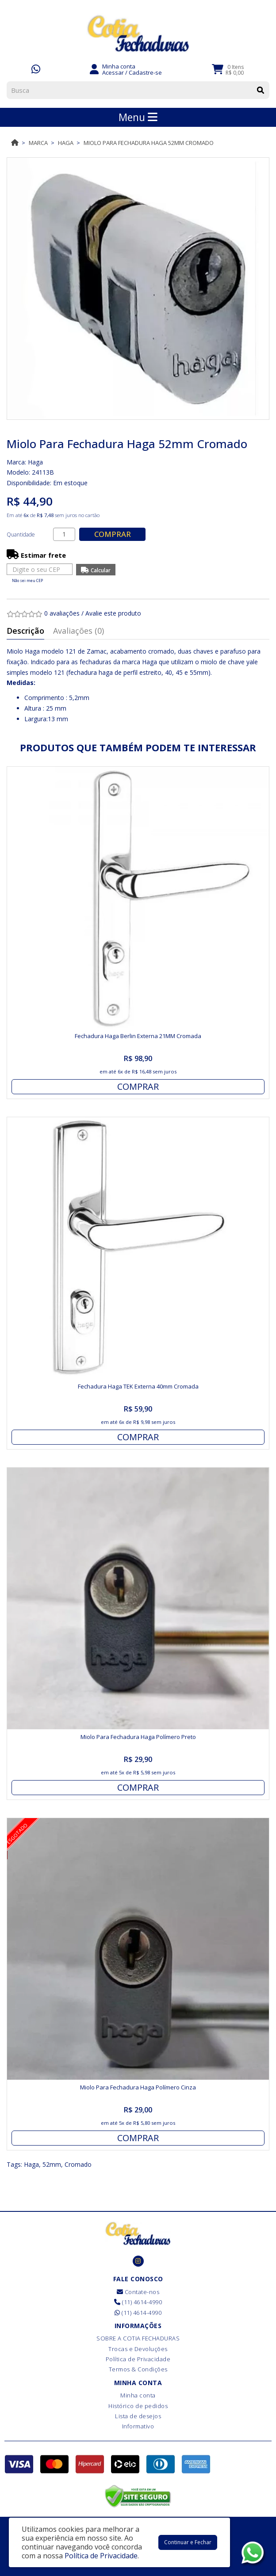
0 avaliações (62, 613)
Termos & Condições (138, 2369)
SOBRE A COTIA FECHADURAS (138, 2338)
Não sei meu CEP (27, 580)
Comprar (112, 534)
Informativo (138, 2426)
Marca (38, 143)
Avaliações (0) (78, 630)
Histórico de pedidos (138, 2406)
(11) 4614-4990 (138, 2302)
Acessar (113, 72)
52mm (51, 2164)
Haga (65, 143)
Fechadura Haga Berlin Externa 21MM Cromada (138, 1036)
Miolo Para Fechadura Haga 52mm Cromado (149, 143)
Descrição (25, 630)
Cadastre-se (145, 72)
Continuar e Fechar (187, 2542)
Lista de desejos (138, 2416)
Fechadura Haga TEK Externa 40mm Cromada (138, 1386)
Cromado (78, 2164)
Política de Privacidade (138, 2359)
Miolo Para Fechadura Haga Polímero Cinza (138, 2087)
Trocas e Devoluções (138, 2349)
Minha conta (138, 2395)
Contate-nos (138, 2292)
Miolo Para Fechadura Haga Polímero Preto (138, 1737)
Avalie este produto (113, 613)
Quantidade (21, 534)
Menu (138, 117)
